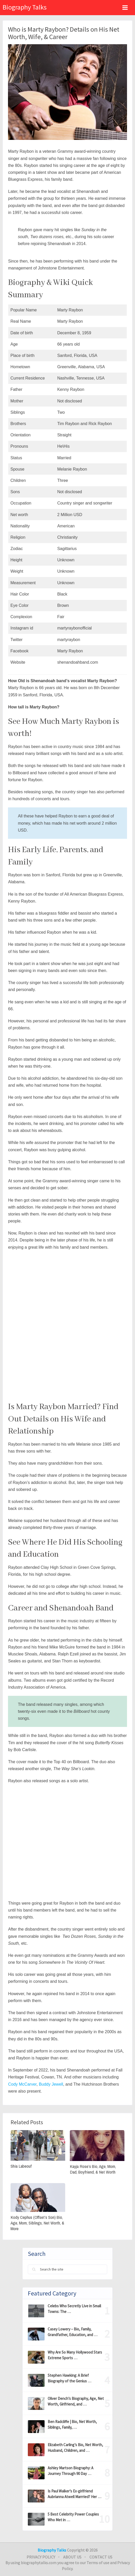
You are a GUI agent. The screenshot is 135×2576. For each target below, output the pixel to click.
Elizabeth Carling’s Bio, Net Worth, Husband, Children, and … (75, 2447)
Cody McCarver (22, 2084)
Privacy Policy (41, 2557)
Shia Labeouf (21, 2166)
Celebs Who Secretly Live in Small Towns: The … (74, 2308)
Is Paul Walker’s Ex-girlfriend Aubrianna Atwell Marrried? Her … (74, 2494)
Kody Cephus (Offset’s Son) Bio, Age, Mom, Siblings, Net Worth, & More (37, 2222)
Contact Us (100, 2557)
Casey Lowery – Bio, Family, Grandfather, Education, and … (72, 2332)
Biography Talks (25, 7)
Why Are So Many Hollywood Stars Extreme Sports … (75, 2355)
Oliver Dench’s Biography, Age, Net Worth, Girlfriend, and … (76, 2401)
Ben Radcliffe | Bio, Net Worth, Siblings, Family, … (72, 2424)
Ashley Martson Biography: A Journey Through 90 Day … (70, 2470)
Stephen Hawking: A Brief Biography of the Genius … (69, 2378)
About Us (72, 2557)
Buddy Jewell (51, 2084)
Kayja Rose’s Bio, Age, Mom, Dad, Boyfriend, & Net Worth (93, 2169)
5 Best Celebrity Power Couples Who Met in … (73, 2517)
